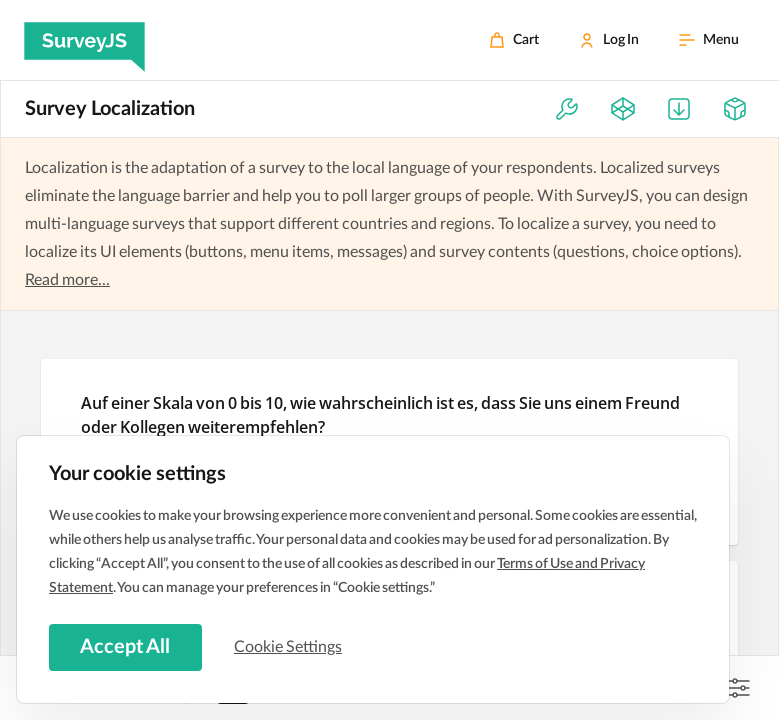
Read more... (67, 280)
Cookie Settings (289, 647)
